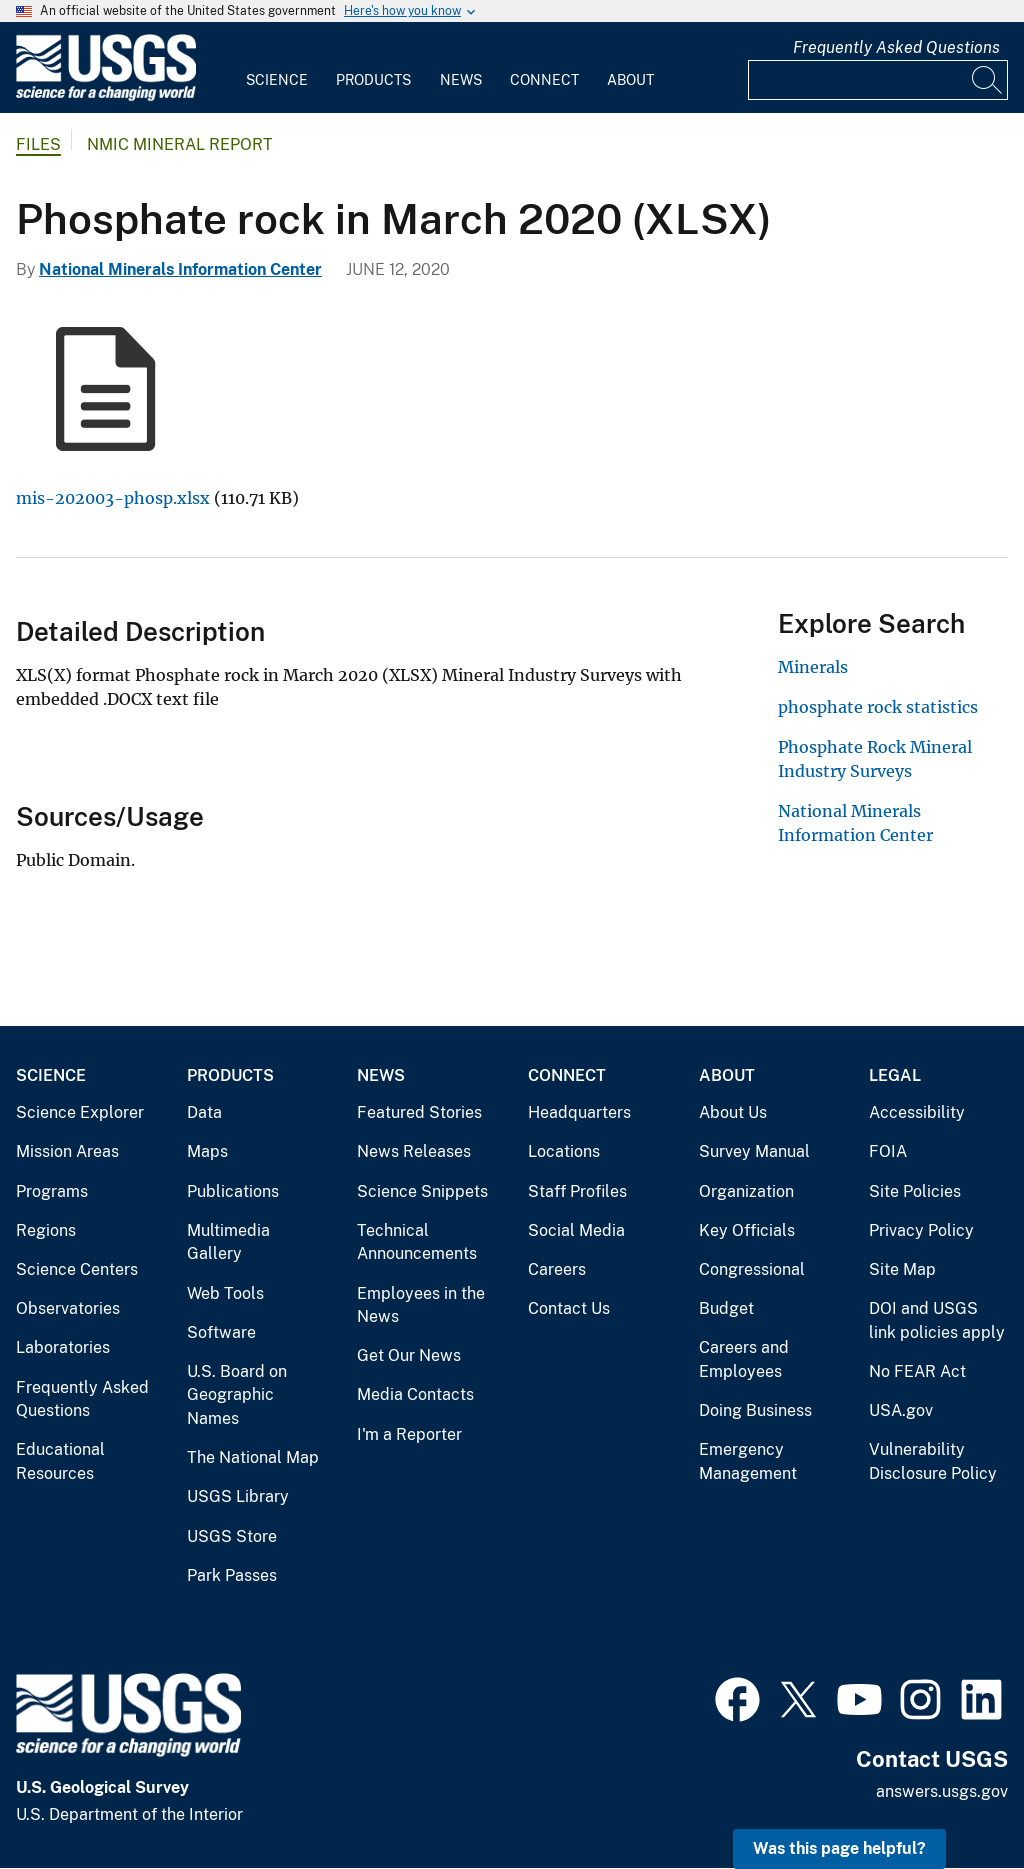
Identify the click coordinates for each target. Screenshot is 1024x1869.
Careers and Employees (744, 1359)
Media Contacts (415, 1394)
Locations (564, 1151)
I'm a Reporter (409, 1434)
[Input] (878, 80)
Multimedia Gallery (228, 1242)
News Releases (414, 1151)
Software (221, 1332)
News (461, 80)
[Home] (106, 96)
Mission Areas (67, 1151)
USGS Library (238, 1496)
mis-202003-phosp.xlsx (113, 498)
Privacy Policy (921, 1230)
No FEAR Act (917, 1371)
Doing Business (755, 1410)
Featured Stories (419, 1112)
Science (277, 80)
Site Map (902, 1269)
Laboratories (63, 1347)
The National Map (253, 1457)
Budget (726, 1308)
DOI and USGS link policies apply (937, 1320)
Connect (544, 80)
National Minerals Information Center (180, 269)
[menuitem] (277, 68)
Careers (557, 1269)
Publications (233, 1191)
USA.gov (901, 1410)
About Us (733, 1112)
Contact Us (569, 1308)
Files (38, 144)
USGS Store (232, 1536)
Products (373, 80)
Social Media (576, 1230)
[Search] (988, 80)
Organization (746, 1191)
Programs (52, 1191)
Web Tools (225, 1293)
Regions (46, 1230)
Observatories (68, 1308)
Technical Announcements (417, 1242)
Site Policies (915, 1191)
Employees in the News (421, 1305)
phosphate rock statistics (878, 707)
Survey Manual (754, 1151)
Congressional (752, 1269)
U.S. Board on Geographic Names (237, 1395)
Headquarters (579, 1112)
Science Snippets (422, 1191)
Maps (207, 1151)
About (630, 80)
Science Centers (77, 1269)
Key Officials (747, 1230)
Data (204, 1112)
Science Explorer (80, 1112)
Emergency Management (748, 1461)
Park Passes (232, 1575)
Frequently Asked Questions (896, 47)
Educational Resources (60, 1461)
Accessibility (917, 1112)
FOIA (888, 1151)
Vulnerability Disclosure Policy (933, 1461)
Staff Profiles (577, 1191)
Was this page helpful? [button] (839, 1848)
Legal (895, 1075)
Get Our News (409, 1355)
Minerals (813, 667)
